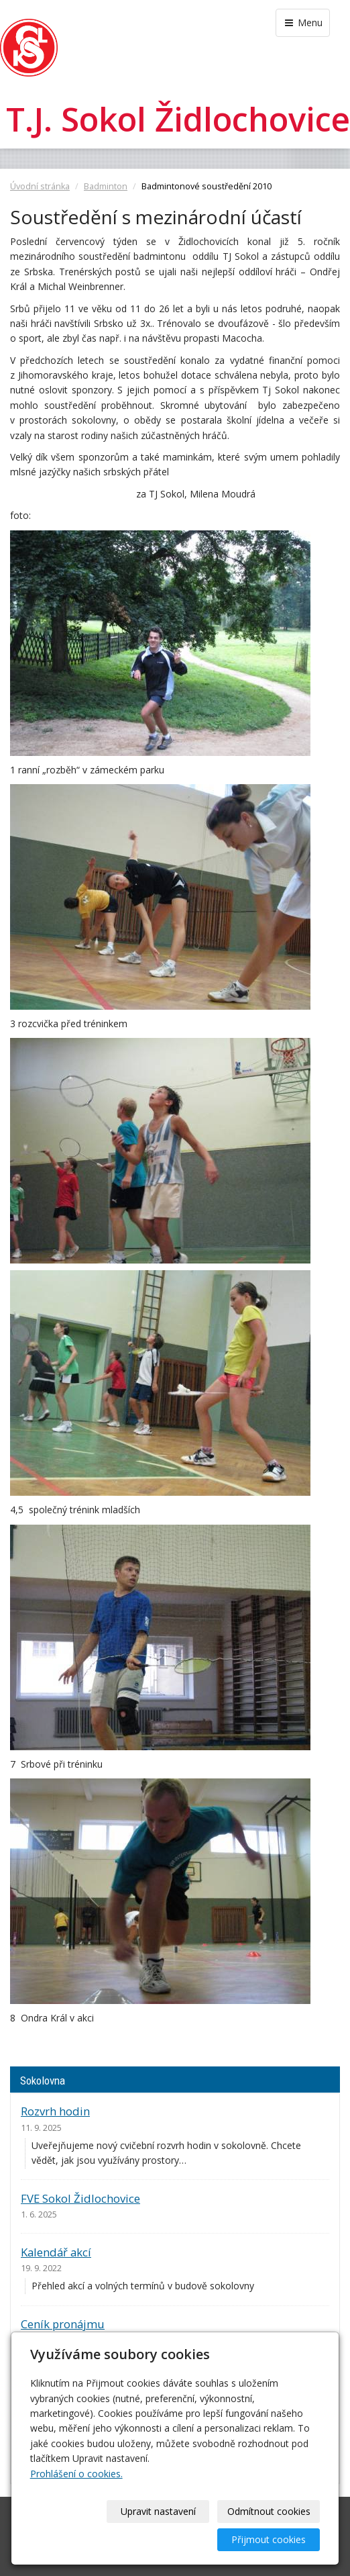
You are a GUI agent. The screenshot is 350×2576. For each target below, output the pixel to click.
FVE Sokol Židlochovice (80, 2198)
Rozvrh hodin (55, 2111)
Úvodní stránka (40, 186)
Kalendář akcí (56, 2252)
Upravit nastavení (158, 2511)
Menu (303, 22)
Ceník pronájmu (63, 2324)
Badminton (105, 186)
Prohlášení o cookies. (76, 2473)
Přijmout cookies (268, 2539)
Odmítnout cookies (268, 2511)
